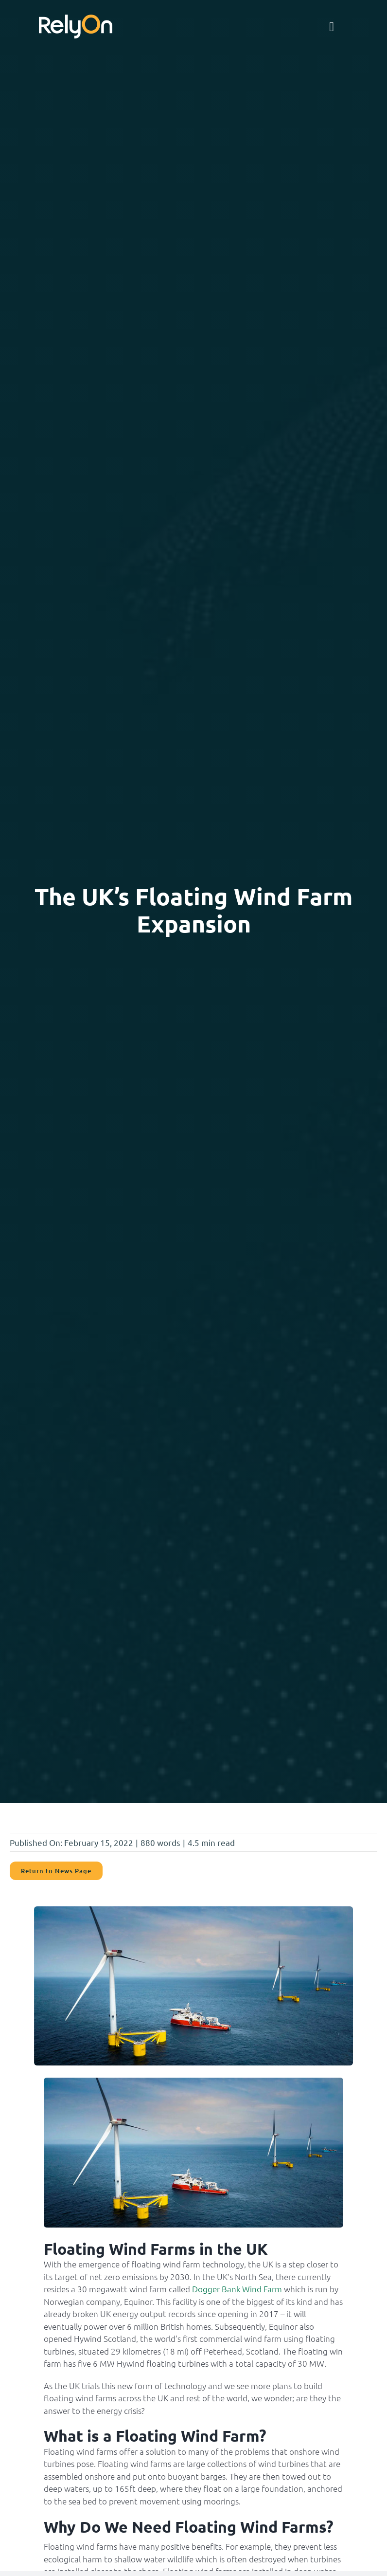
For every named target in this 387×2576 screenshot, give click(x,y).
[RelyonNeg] (75, 18)
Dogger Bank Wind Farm (237, 2289)
